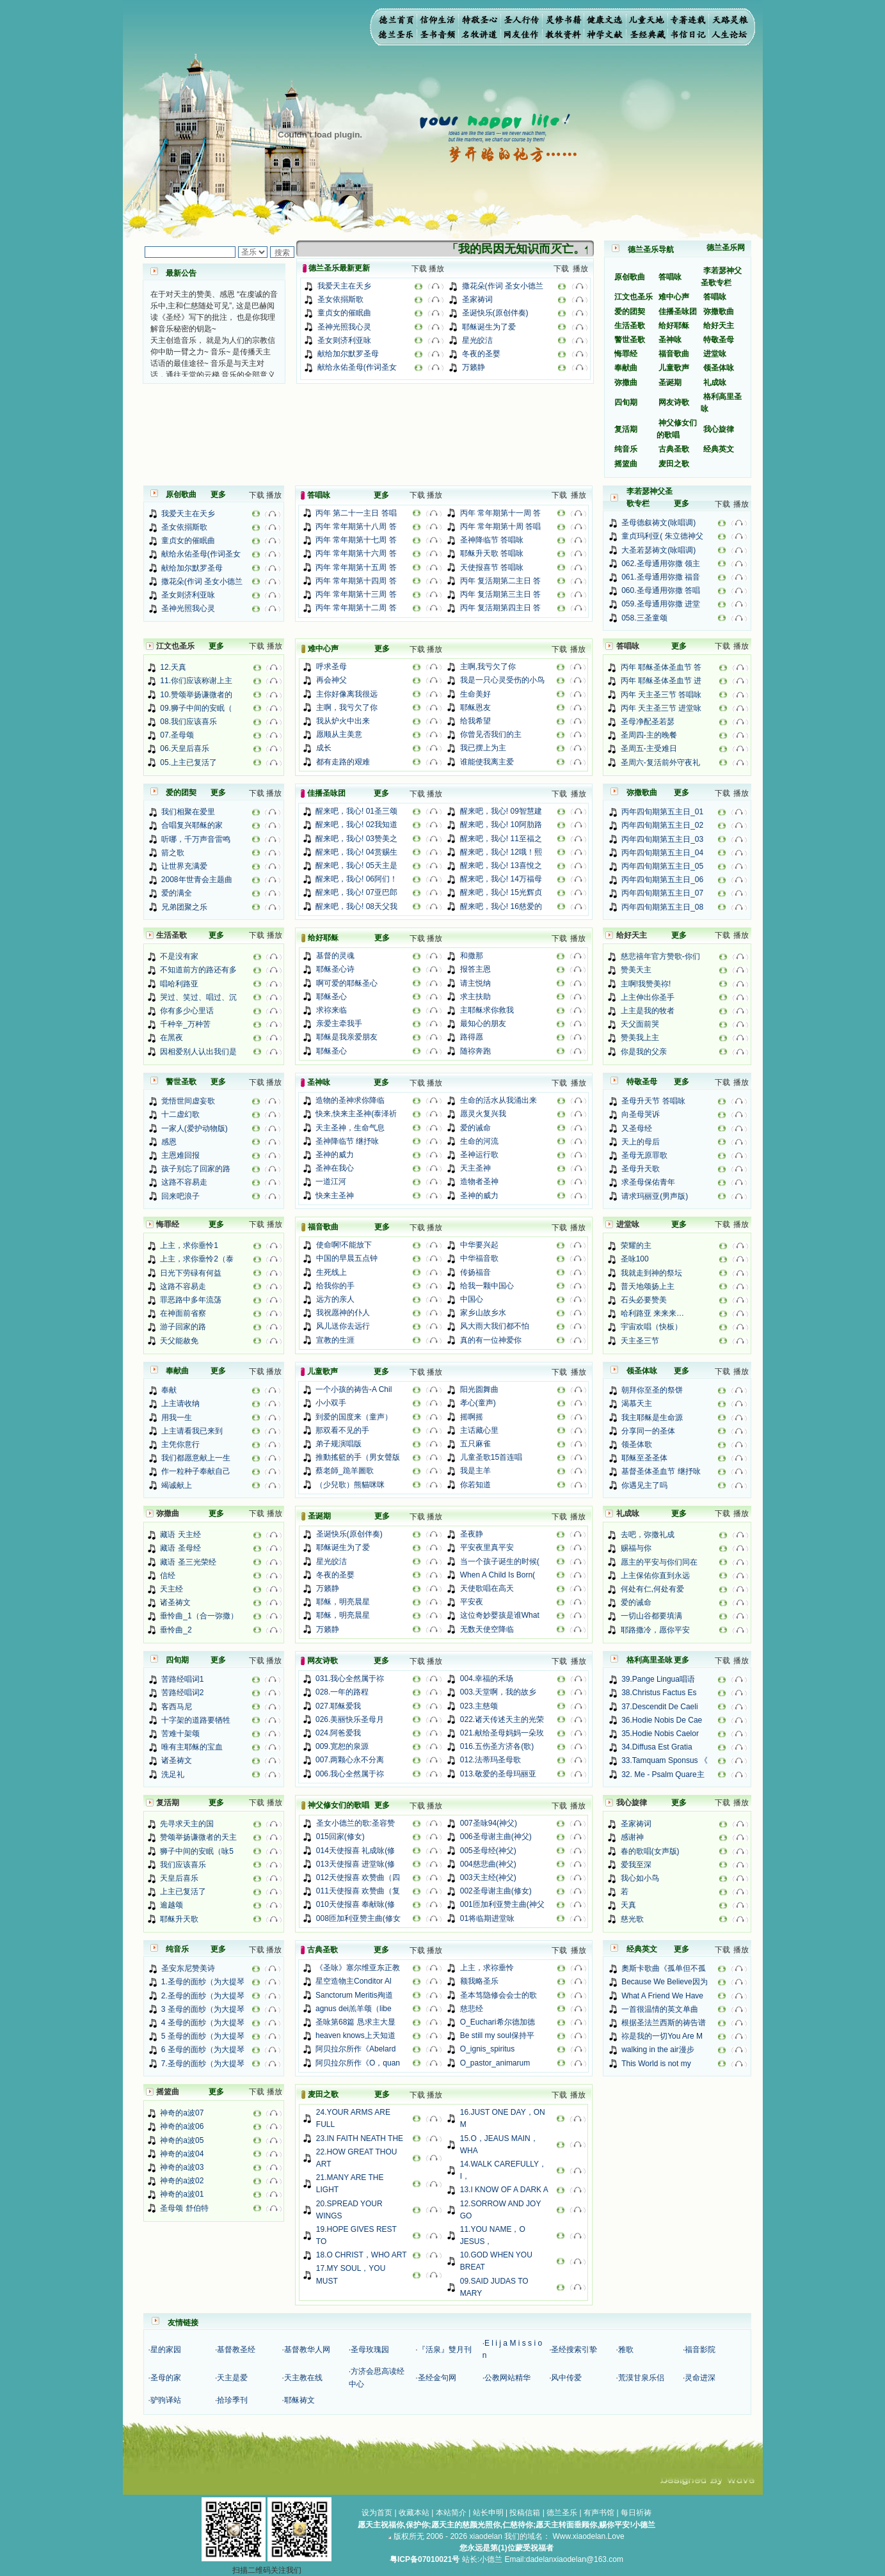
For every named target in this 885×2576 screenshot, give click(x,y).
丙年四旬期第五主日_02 (662, 825)
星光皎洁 (477, 340)
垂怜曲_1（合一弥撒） (198, 1615)
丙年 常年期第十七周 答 (356, 539)
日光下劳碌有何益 (190, 1272)
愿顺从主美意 (339, 734)
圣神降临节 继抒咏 (347, 1141)
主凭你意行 (180, 1444)
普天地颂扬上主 (647, 1286)
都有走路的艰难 (343, 761)
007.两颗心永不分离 (349, 1759)
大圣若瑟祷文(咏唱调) (658, 550)
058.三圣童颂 (644, 617)
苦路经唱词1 (182, 1679)
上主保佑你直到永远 (655, 1575)
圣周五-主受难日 (649, 748)
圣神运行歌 (479, 1154)
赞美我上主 (640, 1037)
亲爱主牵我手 (339, 1023)
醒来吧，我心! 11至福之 (501, 838)
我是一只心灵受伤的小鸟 (502, 680)
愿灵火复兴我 (483, 1113)
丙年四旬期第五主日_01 (662, 811)
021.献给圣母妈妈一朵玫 (502, 1732)
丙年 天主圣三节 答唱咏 (661, 694)
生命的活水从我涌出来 (498, 1100)
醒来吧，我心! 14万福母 (501, 878)
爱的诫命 (475, 1127)
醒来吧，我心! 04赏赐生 (356, 852)
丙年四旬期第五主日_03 (662, 839)
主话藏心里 (479, 1430)
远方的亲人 (335, 1299)
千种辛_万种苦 (185, 1024)
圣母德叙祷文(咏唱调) (658, 522)
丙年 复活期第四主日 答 (500, 607)
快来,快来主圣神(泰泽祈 (356, 1113)
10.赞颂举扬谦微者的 (196, 694)
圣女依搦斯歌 (340, 299)
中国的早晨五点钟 (347, 1258)
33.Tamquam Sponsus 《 (664, 1760)
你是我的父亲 (644, 1051)
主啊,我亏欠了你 (488, 666)
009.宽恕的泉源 (342, 1746)
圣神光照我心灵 (344, 326)
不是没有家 (179, 956)
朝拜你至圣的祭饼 (652, 1390)
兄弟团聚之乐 (184, 907)
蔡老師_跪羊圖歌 (344, 1470)
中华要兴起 (479, 1244)
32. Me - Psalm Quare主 (662, 1774)
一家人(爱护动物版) (194, 1128)
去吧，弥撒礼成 (647, 1534)
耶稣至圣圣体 (644, 1457)
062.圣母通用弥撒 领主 (660, 563)
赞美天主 (636, 969)
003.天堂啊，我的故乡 (498, 1691)
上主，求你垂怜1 (189, 1245)
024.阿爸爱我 (338, 1732)
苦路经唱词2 (182, 1692)
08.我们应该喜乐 (188, 721)
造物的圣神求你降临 (350, 1100)
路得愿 (471, 1036)
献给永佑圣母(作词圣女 (357, 367)
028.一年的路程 (342, 1691)
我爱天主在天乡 (344, 285)
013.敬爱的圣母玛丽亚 (498, 1773)
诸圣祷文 (175, 1602)
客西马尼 (176, 1706)
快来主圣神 (334, 1195)
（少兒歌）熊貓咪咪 (350, 1484)
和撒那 (471, 955)
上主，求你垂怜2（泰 (197, 1258)
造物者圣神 (479, 1181)
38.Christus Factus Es (658, 1692)
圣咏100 (635, 1258)
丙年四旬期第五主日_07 (662, 893)
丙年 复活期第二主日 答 (500, 580)
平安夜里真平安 (487, 1547)
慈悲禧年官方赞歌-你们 (660, 956)
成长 (323, 747)
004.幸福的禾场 (486, 1678)
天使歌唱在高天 (487, 1588)
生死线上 (331, 1272)
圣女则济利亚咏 (344, 340)
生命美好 (475, 694)
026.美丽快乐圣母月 (349, 1719)
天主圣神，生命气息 (350, 1127)
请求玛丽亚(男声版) (654, 1196)
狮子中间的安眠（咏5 (197, 1851)
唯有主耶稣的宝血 (192, 1746)
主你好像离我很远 (347, 694)
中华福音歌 (479, 1258)
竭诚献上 (176, 1485)
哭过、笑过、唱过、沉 (198, 997)
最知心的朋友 (483, 1023)
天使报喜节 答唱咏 (491, 567)
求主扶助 (475, 996)
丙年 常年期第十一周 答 (500, 513)
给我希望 (475, 720)
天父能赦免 (179, 1340)
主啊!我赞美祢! (646, 983)
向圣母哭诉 (640, 1114)
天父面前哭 (640, 1024)
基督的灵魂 (335, 955)
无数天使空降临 (487, 1629)
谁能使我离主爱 (487, 761)
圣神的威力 (334, 1154)
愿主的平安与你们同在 (659, 1562)
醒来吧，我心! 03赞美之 (356, 838)
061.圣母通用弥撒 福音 (660, 577)
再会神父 (331, 680)
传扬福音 (475, 1272)
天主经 (171, 1588)
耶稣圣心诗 (335, 969)
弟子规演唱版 (338, 1443)
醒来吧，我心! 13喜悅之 (501, 865)
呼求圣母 (331, 666)
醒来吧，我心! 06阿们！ (356, 878)
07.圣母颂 (177, 735)
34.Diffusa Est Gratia (656, 1746)
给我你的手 (335, 1285)
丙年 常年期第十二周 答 (356, 607)
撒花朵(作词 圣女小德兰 (502, 285)
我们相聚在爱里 (188, 811)
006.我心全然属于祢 (349, 1773)
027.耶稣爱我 (338, 1706)
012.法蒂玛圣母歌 (490, 1759)
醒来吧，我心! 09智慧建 (501, 811)
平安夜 (471, 1601)
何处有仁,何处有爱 (652, 1588)
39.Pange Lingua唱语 (658, 1679)
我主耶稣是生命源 (652, 1417)
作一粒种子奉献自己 (195, 1471)
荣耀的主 (636, 1245)
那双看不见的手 (342, 1430)
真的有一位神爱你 (491, 1340)
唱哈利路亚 (179, 983)
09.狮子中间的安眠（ (196, 708)
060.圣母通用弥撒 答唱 (660, 590)
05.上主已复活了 (188, 762)
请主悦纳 (475, 983)
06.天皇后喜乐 (184, 748)
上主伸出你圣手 (647, 997)
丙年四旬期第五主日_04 (662, 852)
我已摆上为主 (483, 747)
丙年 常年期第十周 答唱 (500, 526)
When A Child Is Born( (497, 1574)
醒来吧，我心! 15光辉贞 (501, 892)
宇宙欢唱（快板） (651, 1326)
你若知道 (475, 1484)
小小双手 (330, 1402)
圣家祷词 (477, 299)
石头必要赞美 (644, 1299)
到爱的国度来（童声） (353, 1416)
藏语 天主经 (180, 1534)
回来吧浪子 (180, 1196)
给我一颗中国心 (487, 1285)
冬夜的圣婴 (481, 353)
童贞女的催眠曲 (344, 312)
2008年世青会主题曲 (196, 879)
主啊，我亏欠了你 (347, 707)
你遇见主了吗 (644, 1485)
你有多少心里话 (187, 1010)
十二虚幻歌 (180, 1114)
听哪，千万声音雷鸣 (195, 839)
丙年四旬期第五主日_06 (662, 879)
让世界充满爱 (184, 866)
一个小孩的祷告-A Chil (353, 1389)
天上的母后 (640, 1141)
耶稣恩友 (475, 707)
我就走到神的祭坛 (651, 1272)
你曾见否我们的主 (491, 734)
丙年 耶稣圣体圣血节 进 (661, 680)
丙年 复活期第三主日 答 (500, 594)
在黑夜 (171, 1037)
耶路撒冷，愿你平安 (655, 1629)
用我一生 (176, 1417)
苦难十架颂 (180, 1733)
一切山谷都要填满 (651, 1615)
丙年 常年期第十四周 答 (356, 580)
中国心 (471, 1299)
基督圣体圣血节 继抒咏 (660, 1471)
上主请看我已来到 (192, 1430)
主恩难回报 (180, 1155)
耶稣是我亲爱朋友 (347, 1036)
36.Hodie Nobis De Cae (661, 1720)
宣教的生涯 (335, 1340)
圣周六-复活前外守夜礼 (660, 762)
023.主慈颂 (479, 1706)
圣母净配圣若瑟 (647, 721)
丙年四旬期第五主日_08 (662, 907)
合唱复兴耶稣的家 (192, 825)
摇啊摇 (471, 1416)
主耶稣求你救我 (487, 1010)
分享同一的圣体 (648, 1430)
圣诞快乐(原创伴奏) (495, 312)
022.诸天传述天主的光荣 (502, 1719)
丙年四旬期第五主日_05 (662, 866)
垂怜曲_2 (175, 1629)
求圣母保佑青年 (648, 1182)
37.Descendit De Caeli (659, 1706)
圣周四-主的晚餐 (649, 735)
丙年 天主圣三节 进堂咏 (661, 708)
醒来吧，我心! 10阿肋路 (501, 824)
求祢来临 (331, 1010)
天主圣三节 (640, 1340)
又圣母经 (636, 1128)
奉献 (169, 1390)
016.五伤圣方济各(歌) (497, 1746)
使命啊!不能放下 (344, 1244)
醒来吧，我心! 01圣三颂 (356, 811)
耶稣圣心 (331, 996)
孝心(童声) (478, 1402)
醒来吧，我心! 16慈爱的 (501, 906)
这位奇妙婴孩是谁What (499, 1615)
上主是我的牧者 (647, 1010)
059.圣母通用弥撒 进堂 (660, 603)
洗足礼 (172, 1774)
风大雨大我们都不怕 (494, 1326)
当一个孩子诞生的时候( (499, 1561)
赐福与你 (636, 1548)
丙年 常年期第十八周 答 (356, 526)
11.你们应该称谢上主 (196, 680)
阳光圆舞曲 (479, 1389)
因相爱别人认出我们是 (198, 1051)
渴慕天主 (636, 1403)
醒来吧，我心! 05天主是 (356, 865)
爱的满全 (176, 893)
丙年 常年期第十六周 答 (356, 553)
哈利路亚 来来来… (652, 1313)
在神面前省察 (183, 1313)
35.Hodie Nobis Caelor (660, 1733)
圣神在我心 (334, 1168)
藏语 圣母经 (180, 1548)
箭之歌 (172, 852)
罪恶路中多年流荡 (190, 1299)
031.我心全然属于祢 (349, 1678)
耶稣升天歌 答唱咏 (491, 553)
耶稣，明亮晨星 (343, 1601)
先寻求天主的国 (187, 1823)
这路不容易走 (184, 1182)
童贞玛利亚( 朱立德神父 (662, 536)
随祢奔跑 (475, 1051)
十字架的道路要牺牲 (195, 1720)
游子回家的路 (183, 1326)
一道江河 (330, 1181)
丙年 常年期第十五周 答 (356, 567)
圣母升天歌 (640, 1168)
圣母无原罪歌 (644, 1155)
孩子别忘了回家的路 (195, 1168)
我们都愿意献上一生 (195, 1457)
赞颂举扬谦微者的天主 (198, 1837)
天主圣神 (475, 1168)
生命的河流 (479, 1141)
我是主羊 (475, 1470)
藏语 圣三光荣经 (188, 1562)
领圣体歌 (636, 1444)
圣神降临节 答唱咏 (491, 539)
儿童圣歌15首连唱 (491, 1457)
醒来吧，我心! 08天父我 (356, 906)
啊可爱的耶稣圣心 (347, 983)
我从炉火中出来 (343, 720)
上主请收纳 (180, 1403)
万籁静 (473, 367)
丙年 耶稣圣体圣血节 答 (661, 667)
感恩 (169, 1141)
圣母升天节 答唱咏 (653, 1100)
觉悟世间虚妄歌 (188, 1100)
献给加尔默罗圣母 (348, 353)
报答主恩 (475, 969)
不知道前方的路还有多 (198, 969)
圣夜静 (471, 1533)
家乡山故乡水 (483, 1312)
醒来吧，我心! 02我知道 (356, 824)
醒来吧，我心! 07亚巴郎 (356, 892)
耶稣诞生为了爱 (489, 326)
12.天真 (173, 667)
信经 (167, 1575)
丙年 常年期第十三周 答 (356, 594)
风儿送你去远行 (343, 1326)
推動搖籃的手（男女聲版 (357, 1457)
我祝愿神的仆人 (343, 1312)
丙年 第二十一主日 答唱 (356, 513)
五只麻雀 (475, 1443)
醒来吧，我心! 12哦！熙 (501, 852)
